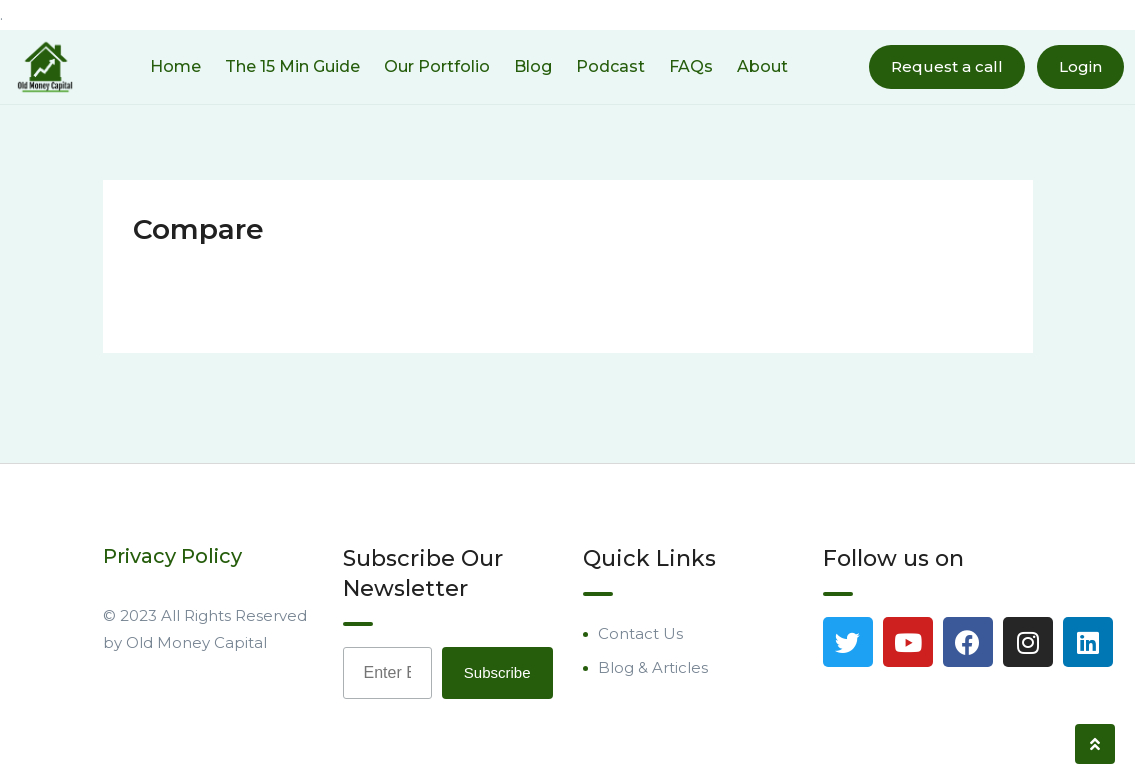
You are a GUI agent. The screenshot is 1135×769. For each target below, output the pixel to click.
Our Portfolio (437, 66)
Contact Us (640, 633)
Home (175, 66)
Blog (533, 66)
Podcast (610, 66)
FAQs (691, 66)
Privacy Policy (172, 556)
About (762, 66)
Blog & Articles (653, 667)
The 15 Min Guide (292, 66)
